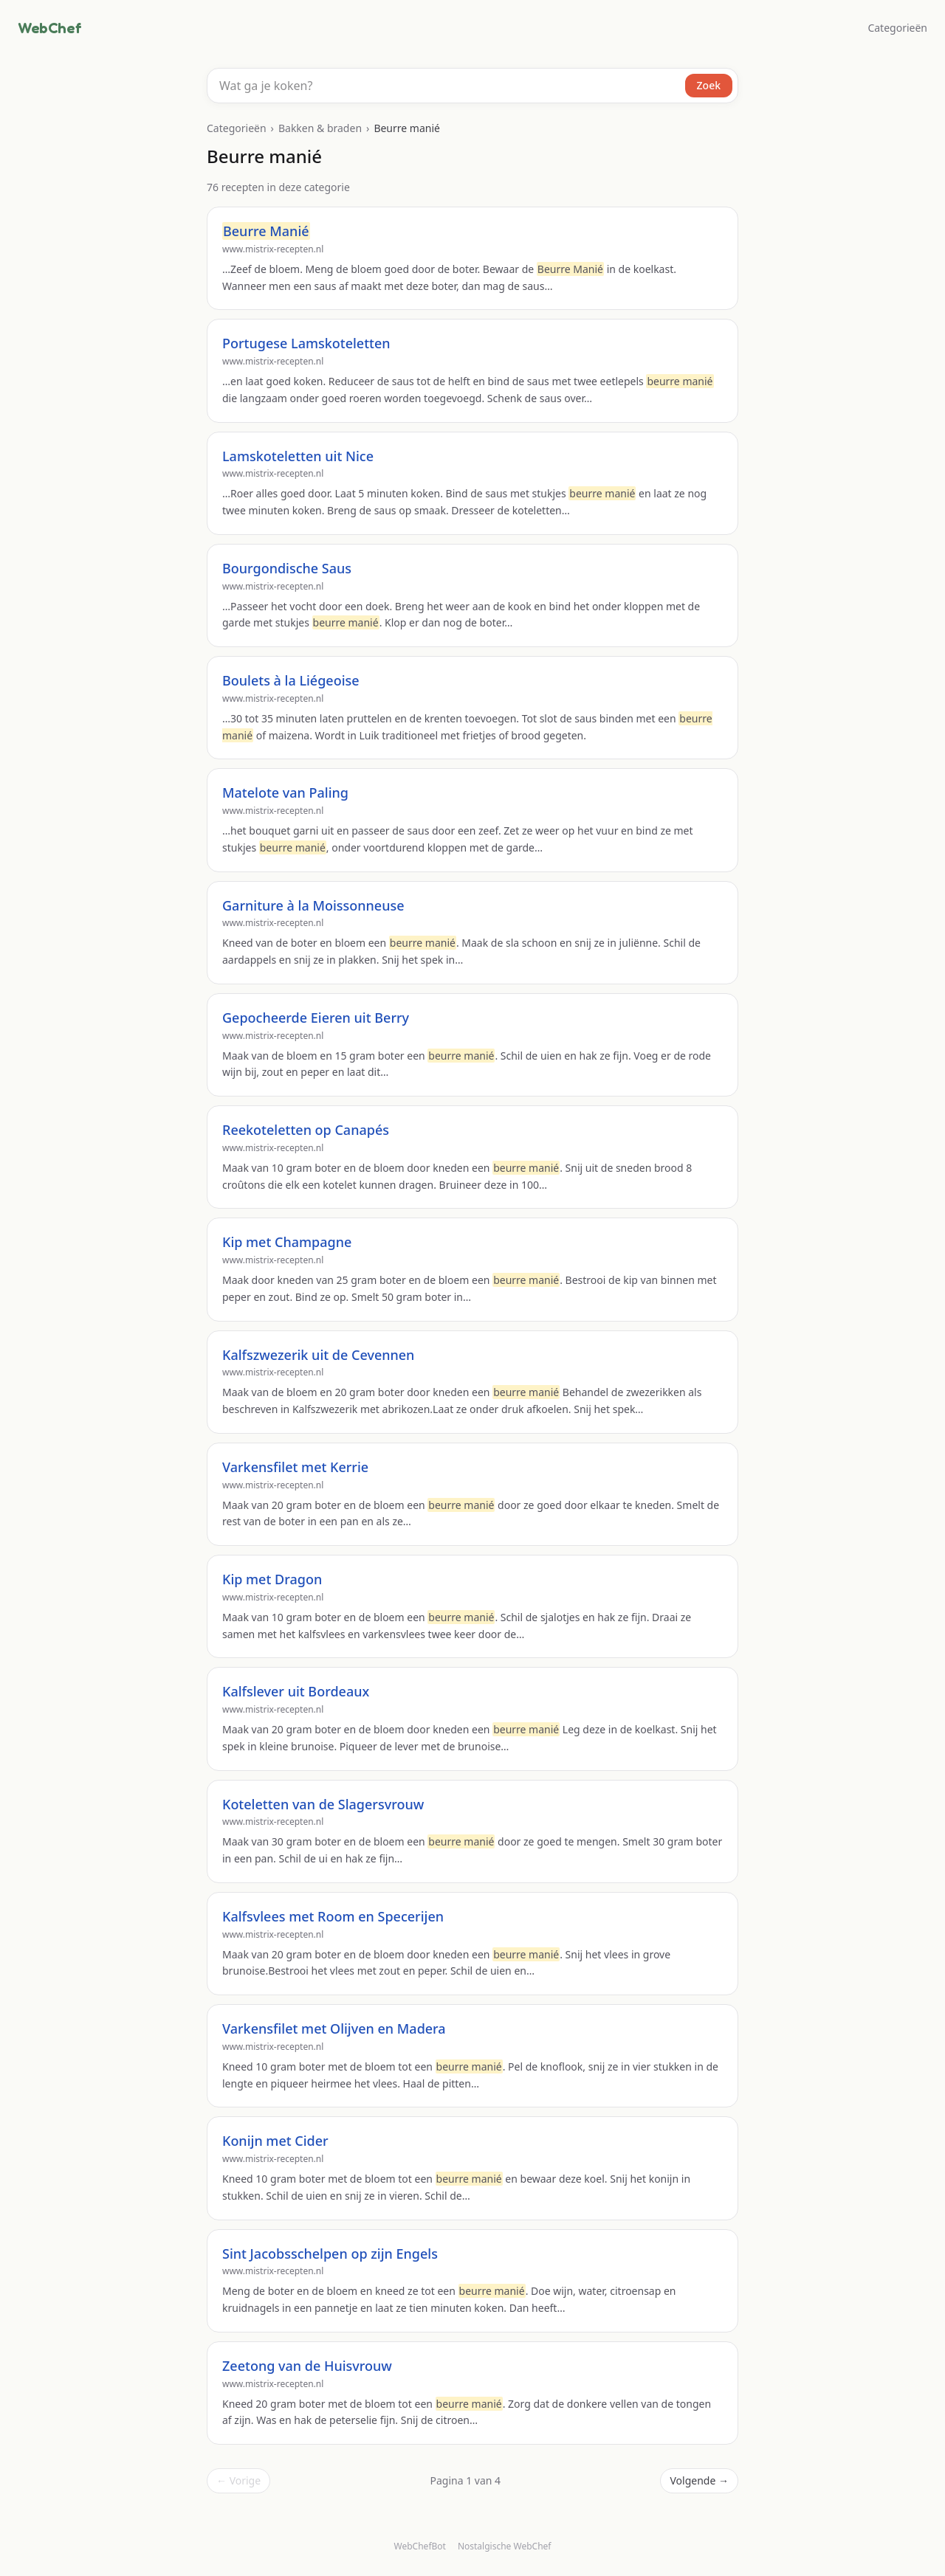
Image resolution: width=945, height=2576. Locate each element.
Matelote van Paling (285, 792)
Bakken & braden (320, 128)
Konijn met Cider (275, 2140)
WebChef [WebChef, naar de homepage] (49, 28)
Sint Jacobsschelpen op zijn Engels (330, 2253)
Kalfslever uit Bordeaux (295, 1691)
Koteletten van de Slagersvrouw (323, 1804)
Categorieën (897, 28)
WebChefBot (420, 2546)
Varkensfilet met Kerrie (295, 1467)
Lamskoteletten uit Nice (298, 456)
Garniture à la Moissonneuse (313, 905)
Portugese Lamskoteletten (306, 343)
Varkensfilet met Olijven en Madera (334, 2028)
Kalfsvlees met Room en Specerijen (333, 1916)
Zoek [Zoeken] (709, 85)
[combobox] (472, 85)
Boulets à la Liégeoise (291, 680)
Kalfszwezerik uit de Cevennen (318, 1355)
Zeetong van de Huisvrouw (307, 2366)
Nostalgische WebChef (504, 2546)
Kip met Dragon (272, 1579)
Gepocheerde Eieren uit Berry (315, 1017)
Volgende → (699, 2480)
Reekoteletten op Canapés (305, 1130)
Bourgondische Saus (286, 568)
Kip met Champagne (286, 1242)
